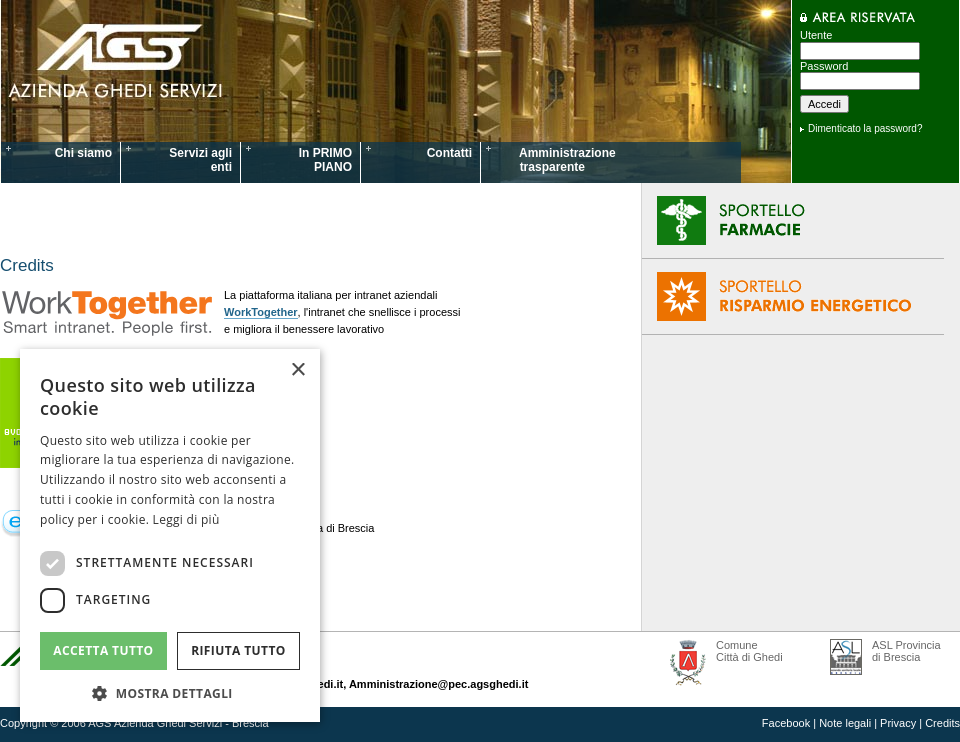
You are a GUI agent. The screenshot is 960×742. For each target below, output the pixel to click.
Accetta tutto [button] (103, 650)
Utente (816, 35)
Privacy (898, 723)
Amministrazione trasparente (556, 160)
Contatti (449, 153)
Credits (942, 723)
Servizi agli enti (200, 160)
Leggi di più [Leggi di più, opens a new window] (186, 519)
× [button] (297, 370)
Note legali (845, 723)
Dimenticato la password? (865, 128)
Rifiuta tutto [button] (238, 650)
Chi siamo (83, 153)
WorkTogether (261, 312)
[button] (170, 692)
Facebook (786, 723)
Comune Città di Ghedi (749, 651)
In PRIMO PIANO (325, 160)
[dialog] (170, 535)
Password (824, 66)
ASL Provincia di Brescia (906, 651)
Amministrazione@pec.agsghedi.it (438, 684)
